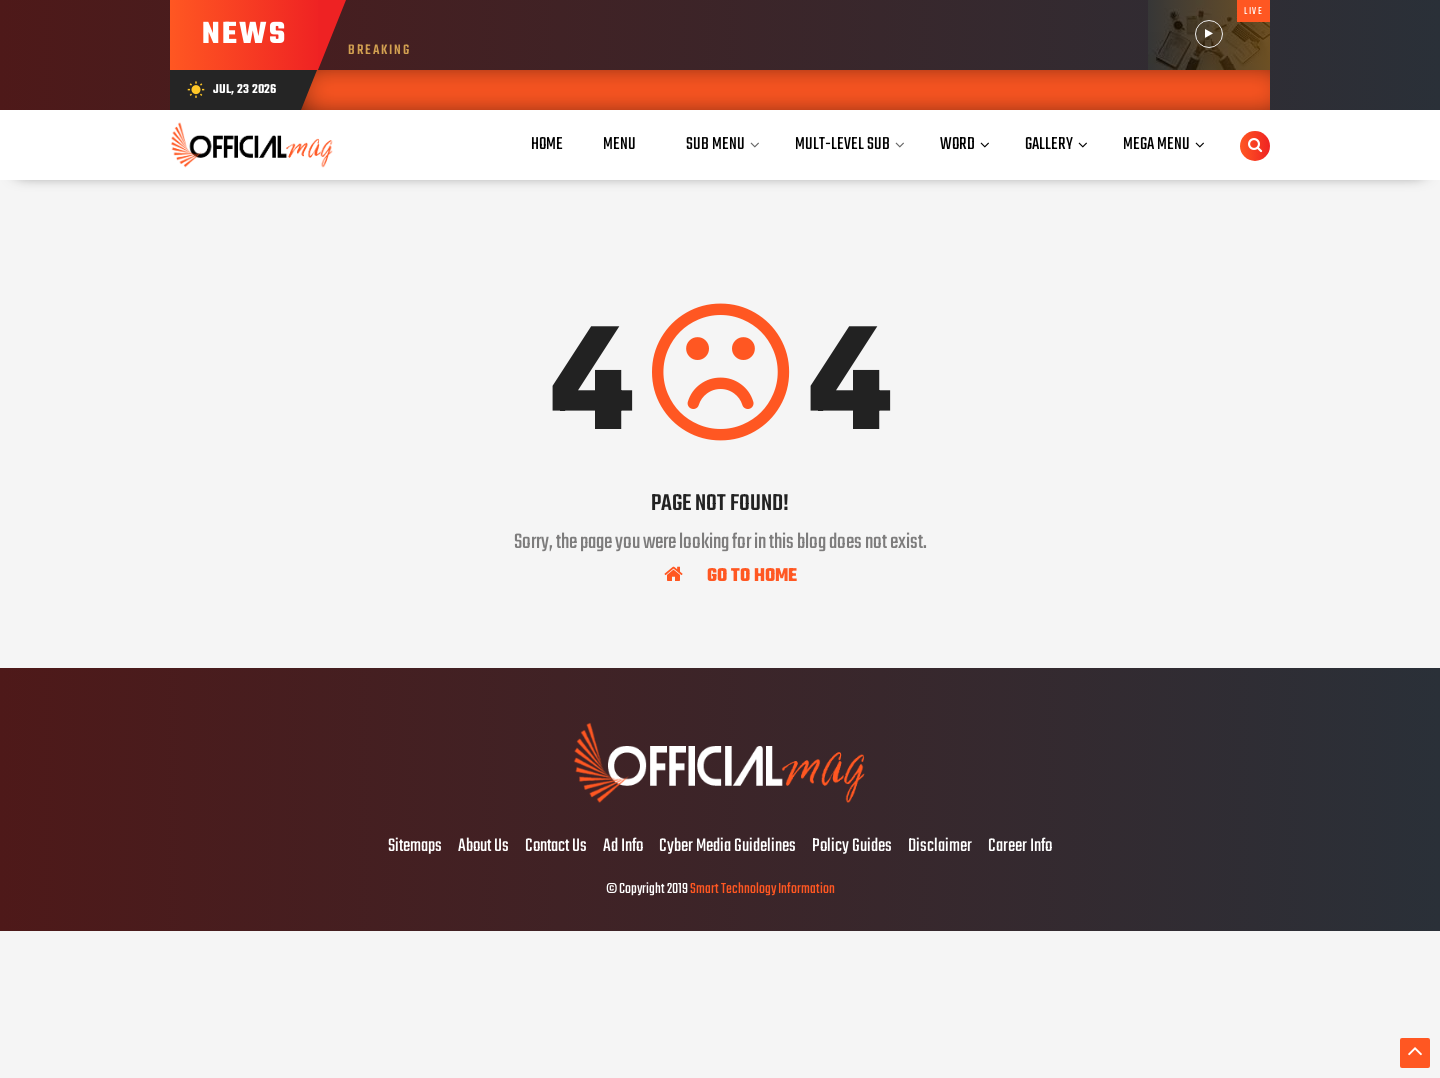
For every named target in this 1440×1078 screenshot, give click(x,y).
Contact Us (556, 847)
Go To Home (730, 575)
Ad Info (623, 847)
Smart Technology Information (762, 889)
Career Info (1020, 847)
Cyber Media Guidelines (727, 847)
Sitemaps (415, 847)
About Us (483, 847)
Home (547, 144)
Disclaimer (940, 847)
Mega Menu (1156, 144)
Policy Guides (852, 847)
